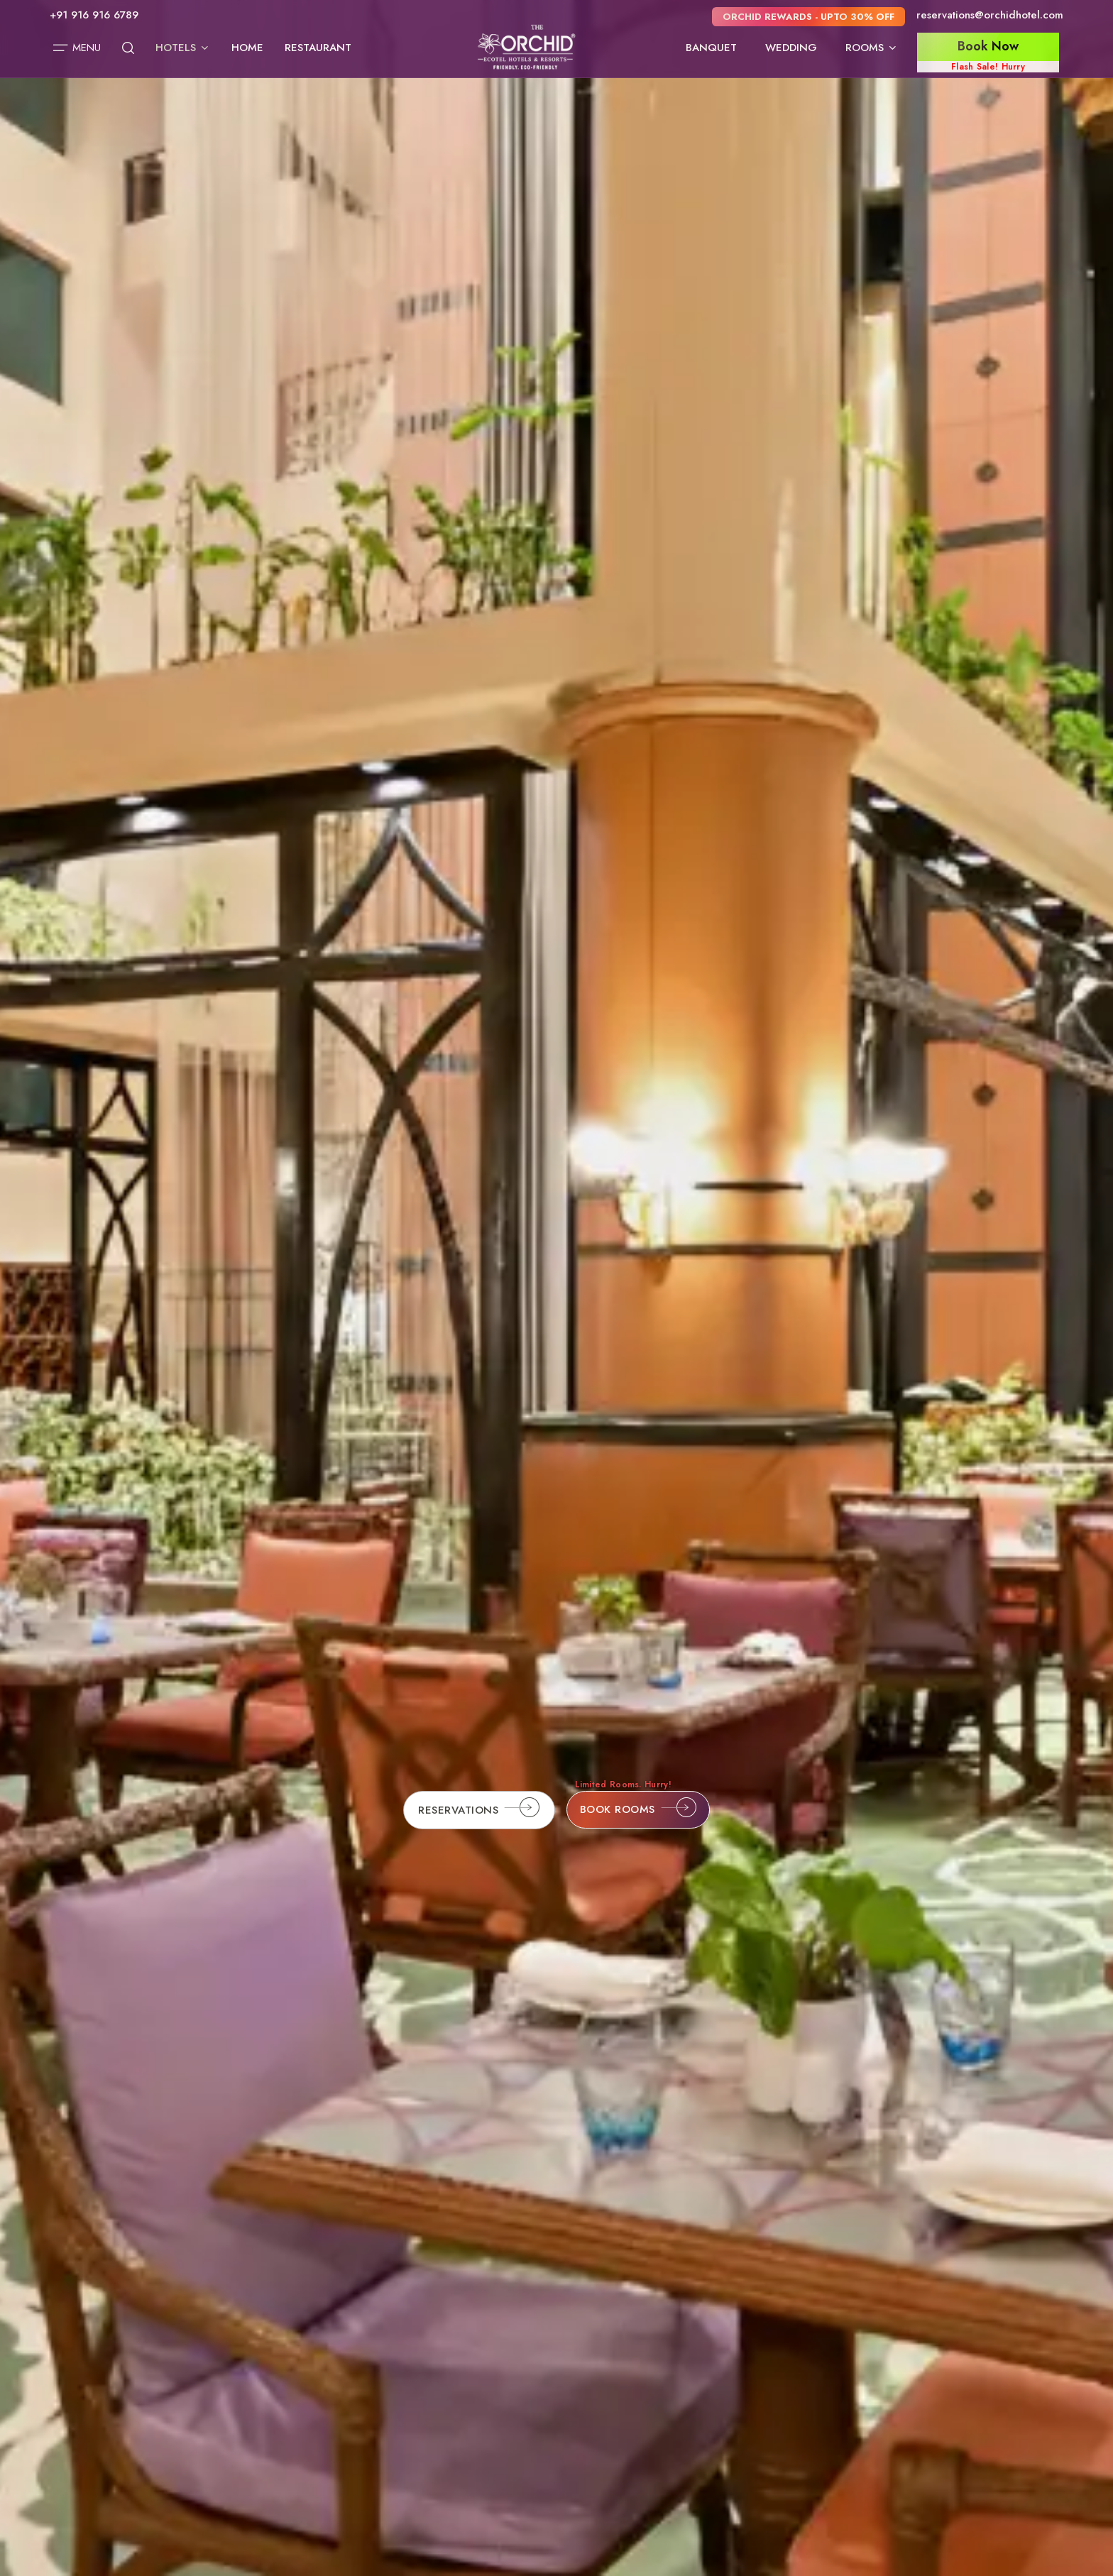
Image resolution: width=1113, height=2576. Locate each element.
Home (247, 47)
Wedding (791, 47)
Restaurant (318, 47)
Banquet (711, 47)
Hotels (182, 47)
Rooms (871, 47)
